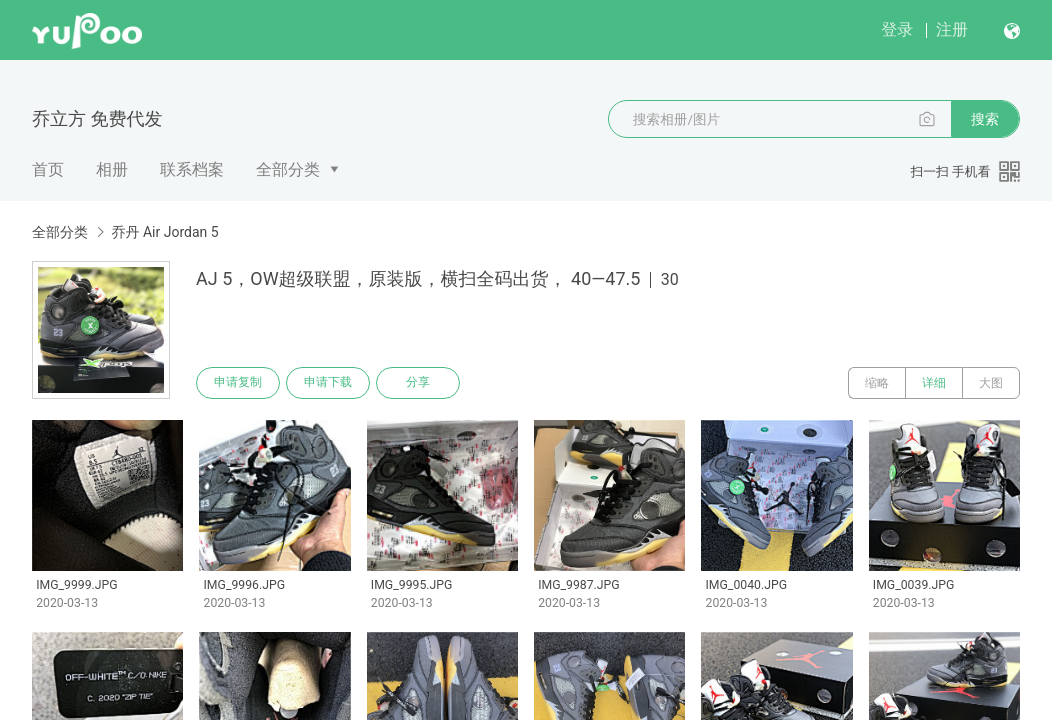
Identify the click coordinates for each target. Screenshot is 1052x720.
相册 (112, 169)
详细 (934, 383)
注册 (952, 29)
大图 (991, 383)
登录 (897, 29)
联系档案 (192, 169)
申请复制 (238, 383)
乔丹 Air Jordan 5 (164, 232)
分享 (418, 383)
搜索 (985, 119)
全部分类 (288, 169)
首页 (48, 169)
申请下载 (328, 383)
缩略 (877, 383)
